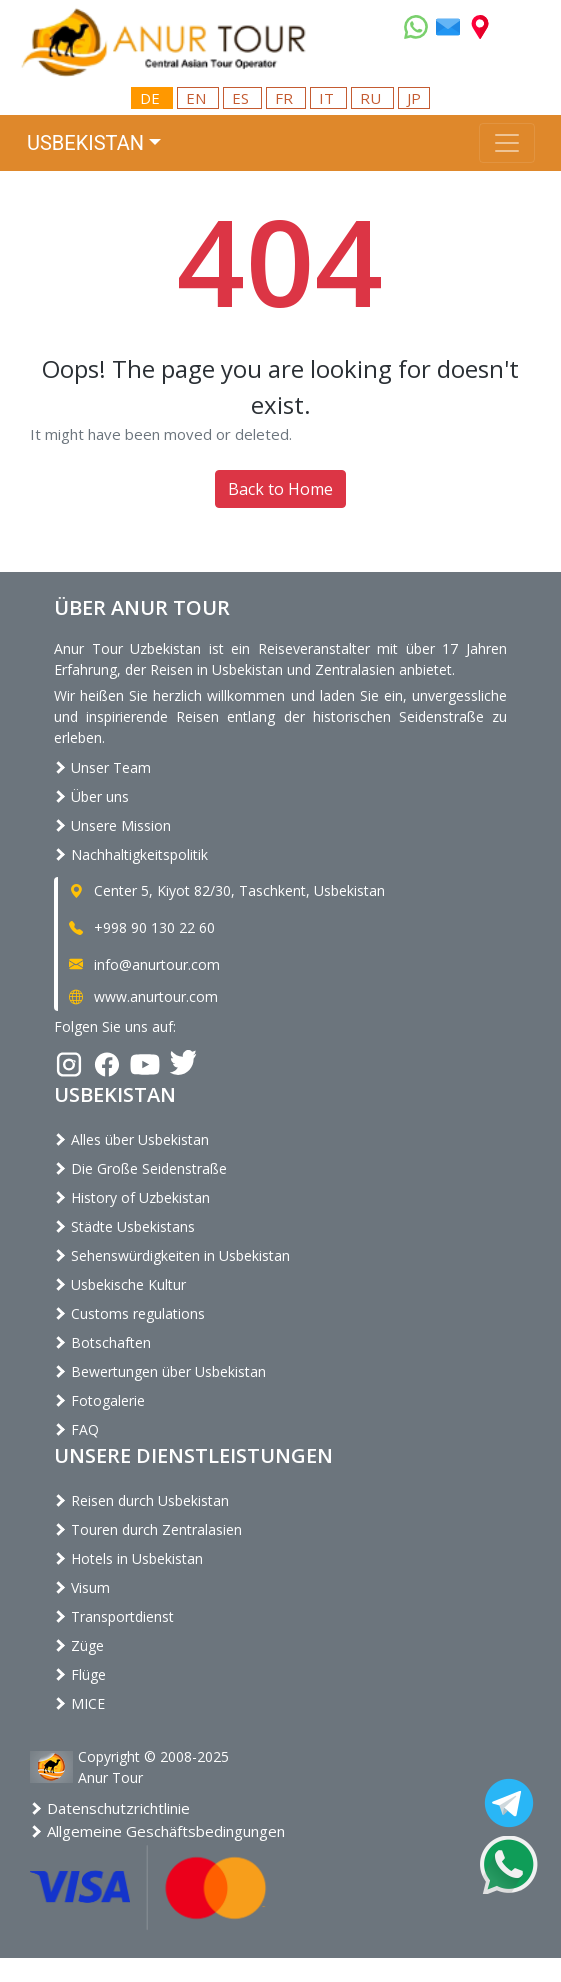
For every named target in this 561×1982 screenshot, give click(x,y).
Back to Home (280, 489)
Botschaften (102, 1342)
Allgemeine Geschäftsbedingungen (157, 1831)
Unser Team (102, 767)
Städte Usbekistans (124, 1226)
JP (414, 98)
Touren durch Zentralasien (148, 1529)
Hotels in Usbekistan (128, 1558)
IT (328, 98)
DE (152, 98)
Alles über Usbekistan (131, 1139)
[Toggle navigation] (507, 143)
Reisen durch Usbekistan (141, 1500)
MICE (79, 1703)
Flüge (80, 1674)
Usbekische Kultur (120, 1284)
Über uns (91, 796)
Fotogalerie (99, 1400)
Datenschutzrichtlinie (110, 1808)
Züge (79, 1645)
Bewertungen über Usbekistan (160, 1371)
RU (372, 98)
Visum (82, 1587)
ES (242, 98)
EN (198, 98)
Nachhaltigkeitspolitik (131, 854)
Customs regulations (129, 1313)
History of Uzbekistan (132, 1197)
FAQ (76, 1429)
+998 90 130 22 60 (140, 927)
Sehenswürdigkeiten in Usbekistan (172, 1255)
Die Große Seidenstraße (140, 1168)
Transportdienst (114, 1616)
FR (286, 98)
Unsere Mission (112, 825)
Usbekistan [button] (85, 143)
